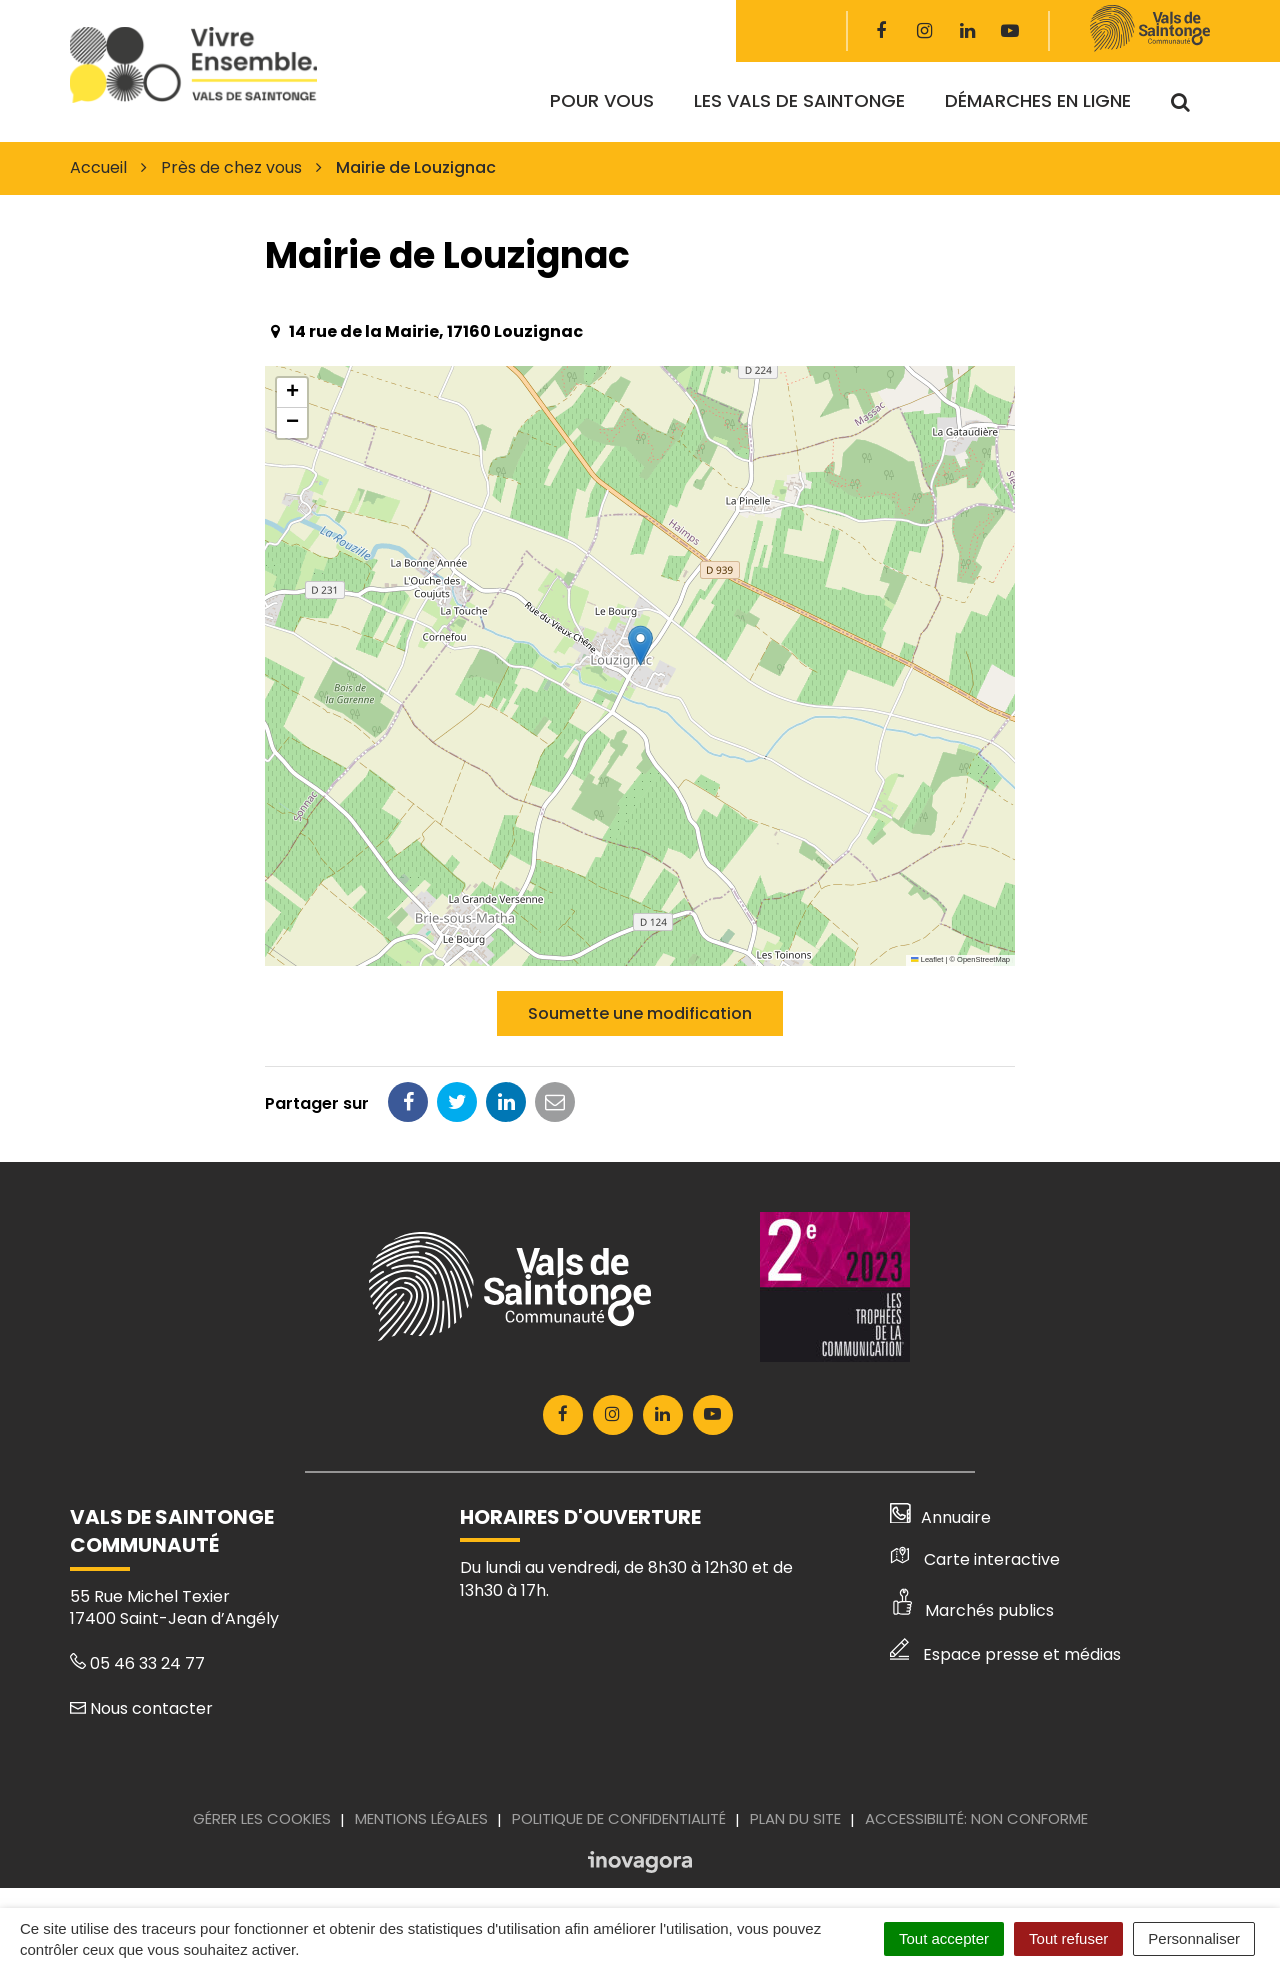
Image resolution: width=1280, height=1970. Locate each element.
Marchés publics (972, 1610)
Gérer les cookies (262, 1818)
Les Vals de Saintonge (799, 100)
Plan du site (795, 1818)
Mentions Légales (421, 1818)
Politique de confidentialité (619, 1818)
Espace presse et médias (1005, 1654)
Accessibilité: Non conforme (976, 1818)
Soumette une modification (640, 1013)
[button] (640, 645)
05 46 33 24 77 (137, 1663)
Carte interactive (975, 1559)
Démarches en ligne (1038, 100)
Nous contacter (141, 1708)
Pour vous (602, 100)
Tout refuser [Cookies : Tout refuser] (1068, 1938)
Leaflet (927, 959)
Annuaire (940, 1517)
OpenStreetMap (983, 959)
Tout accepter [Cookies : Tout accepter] (944, 1938)
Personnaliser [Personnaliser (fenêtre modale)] (1194, 1938)
